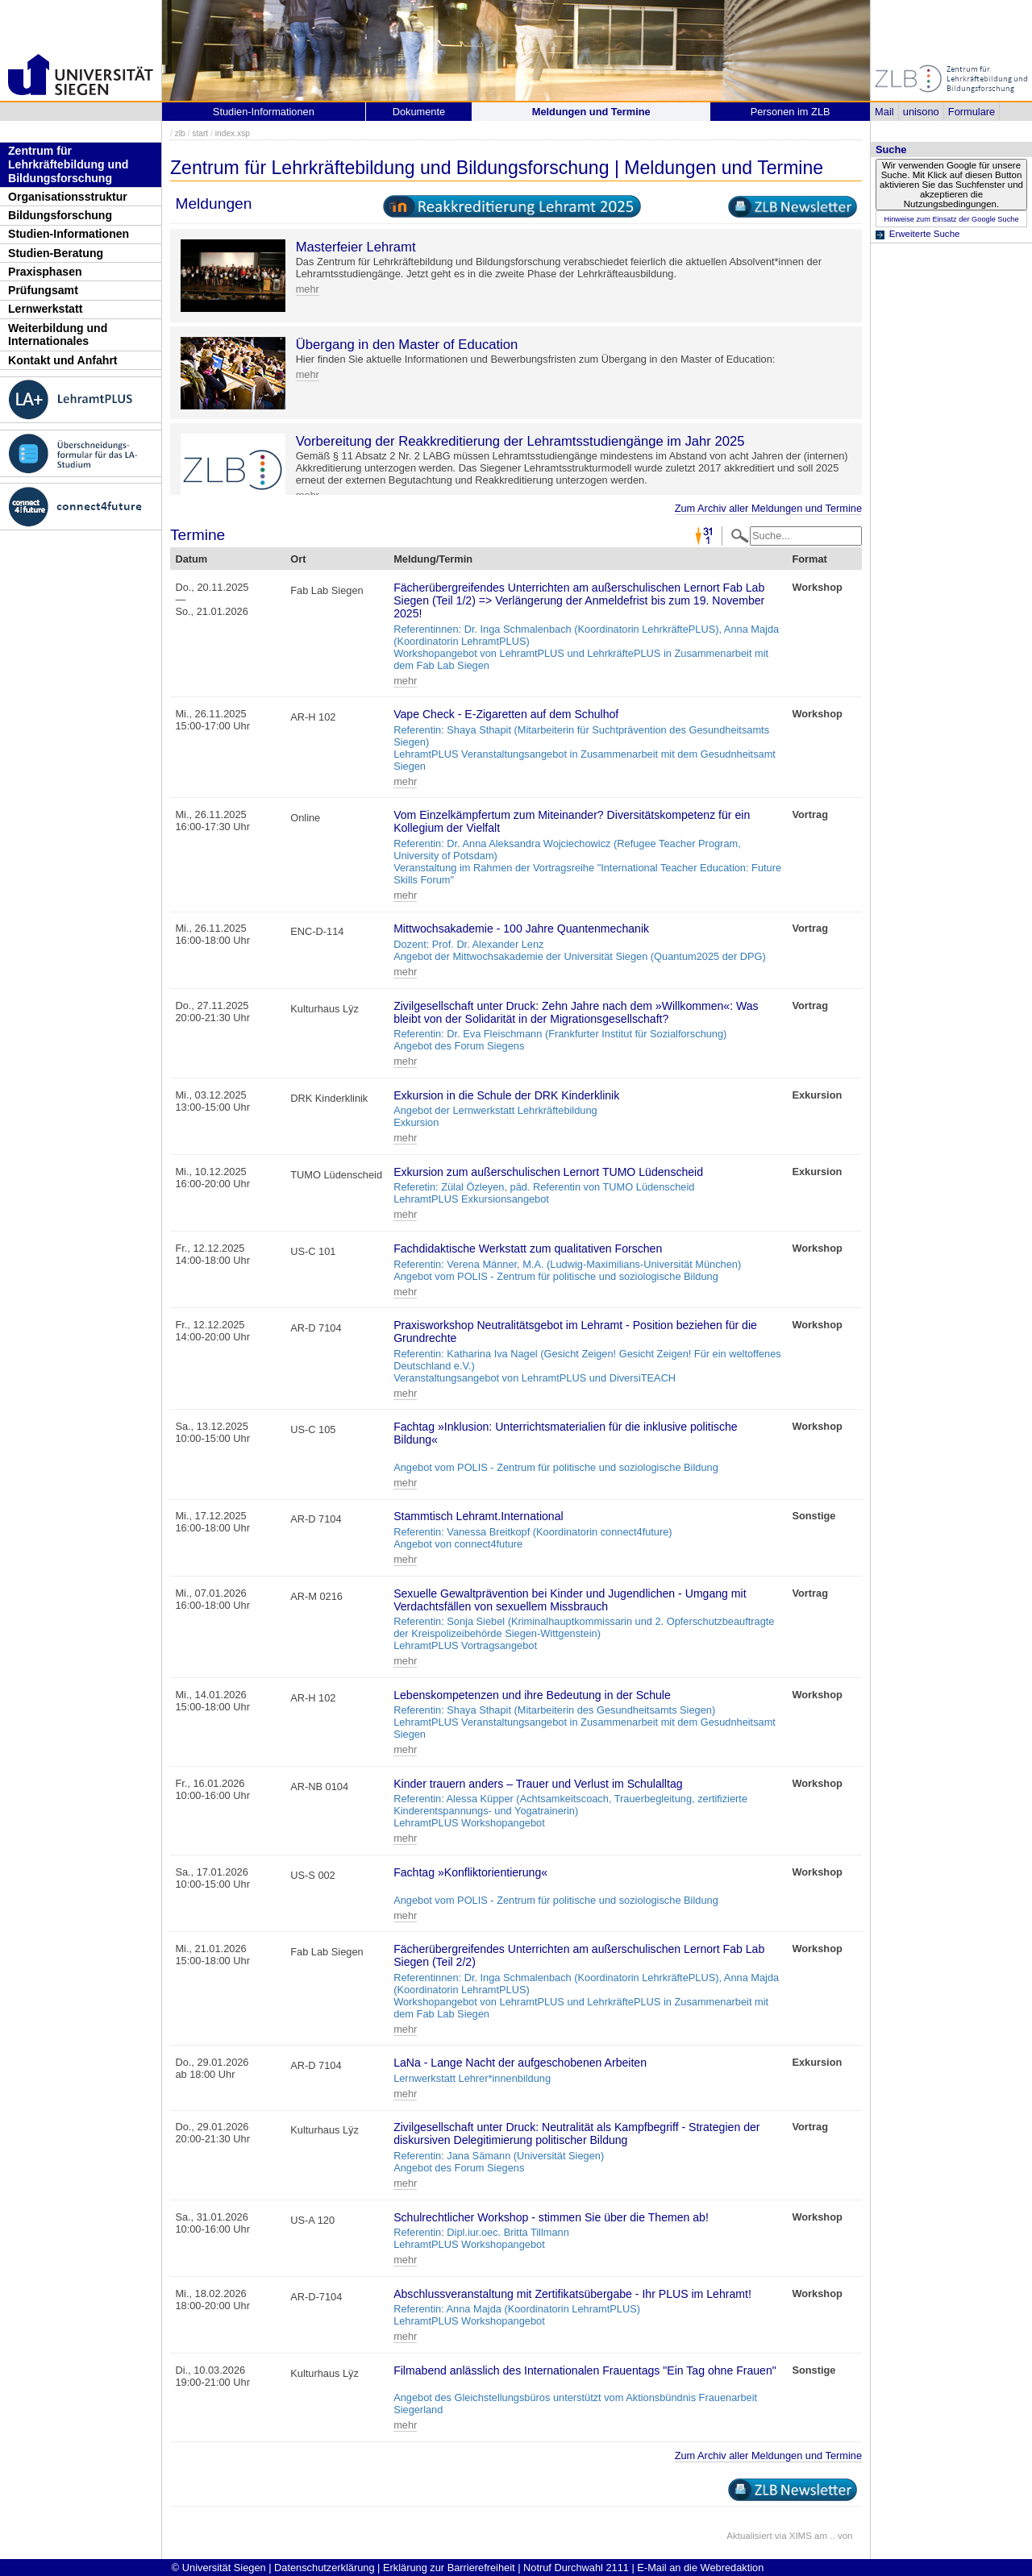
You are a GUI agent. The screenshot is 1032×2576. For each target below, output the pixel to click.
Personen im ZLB (790, 112)
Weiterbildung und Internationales (57, 335)
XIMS (800, 2536)
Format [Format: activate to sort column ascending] (809, 559)
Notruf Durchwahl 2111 (576, 2567)
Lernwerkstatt (45, 308)
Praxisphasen (45, 271)
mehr (307, 289)
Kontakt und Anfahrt (63, 360)
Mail (884, 112)
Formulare (971, 112)
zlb (180, 133)
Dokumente (419, 112)
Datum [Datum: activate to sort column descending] (191, 559)
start (200, 133)
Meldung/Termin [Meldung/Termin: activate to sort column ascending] (432, 559)
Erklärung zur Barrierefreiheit (449, 2567)
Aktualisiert (749, 2536)
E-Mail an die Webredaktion (700, 2567)
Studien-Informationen (68, 233)
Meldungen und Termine (591, 112)
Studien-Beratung (55, 253)
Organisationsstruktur (67, 196)
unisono (921, 112)
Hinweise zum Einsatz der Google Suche (951, 219)
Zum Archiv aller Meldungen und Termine (768, 508)
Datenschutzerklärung (324, 2567)
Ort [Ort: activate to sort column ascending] (298, 559)
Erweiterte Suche (924, 234)
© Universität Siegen (219, 2567)
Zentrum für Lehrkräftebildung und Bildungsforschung (68, 164)
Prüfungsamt (43, 290)
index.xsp (232, 133)
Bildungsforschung (60, 215)
